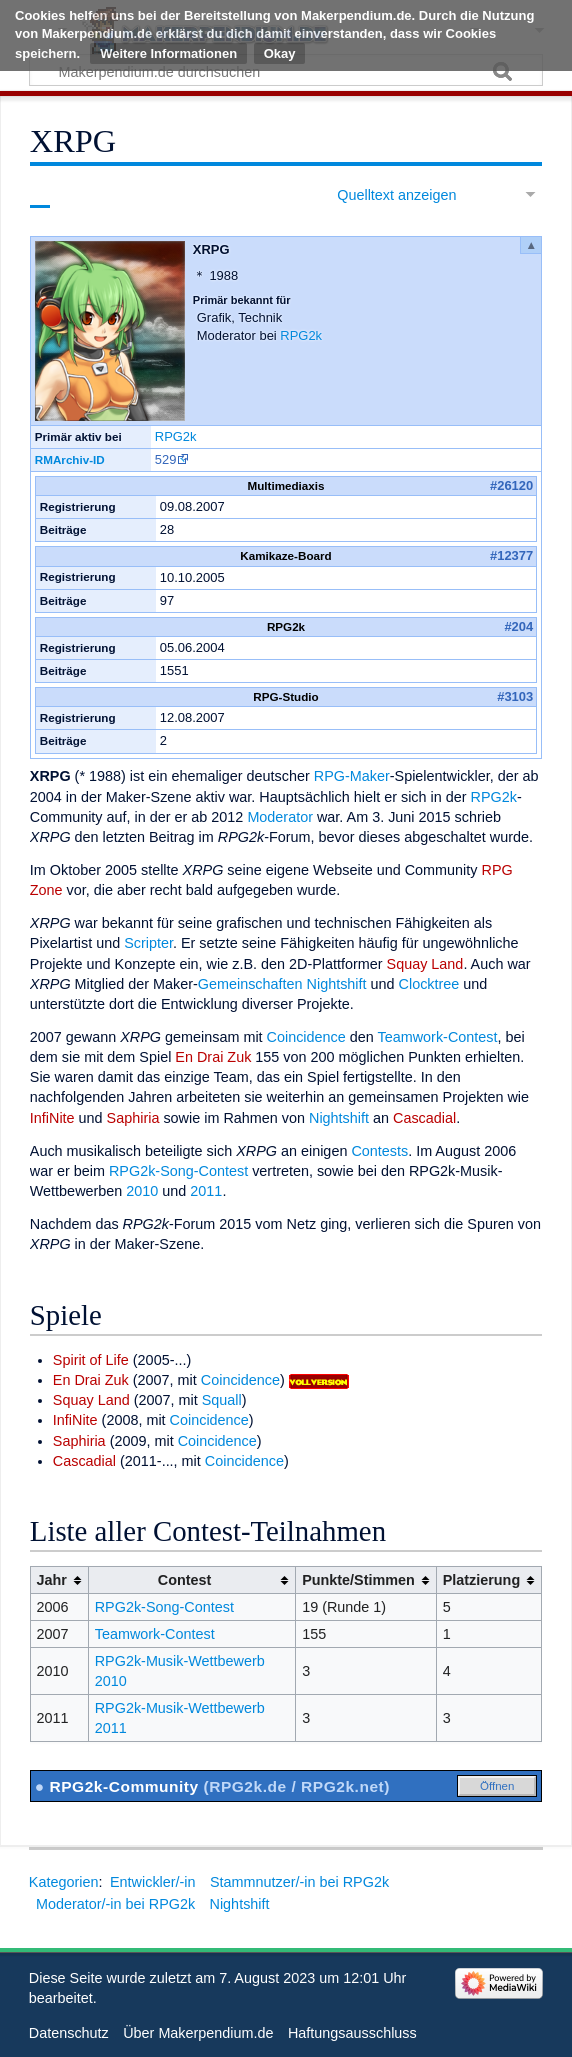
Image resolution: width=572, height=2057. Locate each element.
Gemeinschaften (250, 984)
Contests (379, 1151)
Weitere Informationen (168, 53)
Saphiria (133, 1118)
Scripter (148, 943)
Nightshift (337, 984)
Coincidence (306, 1037)
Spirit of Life (91, 1360)
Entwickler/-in (153, 1882)
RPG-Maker (352, 776)
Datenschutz (69, 2033)
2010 (142, 1191)
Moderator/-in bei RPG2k (115, 1904)
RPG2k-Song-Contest (178, 1171)
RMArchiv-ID (70, 459)
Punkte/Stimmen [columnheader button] (358, 1580)
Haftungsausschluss (352, 2033)
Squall (222, 1400)
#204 (518, 626)
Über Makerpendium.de (198, 2033)
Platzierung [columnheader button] (482, 1580)
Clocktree (429, 984)
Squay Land (425, 964)
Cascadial (424, 1118)
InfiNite (52, 1118)
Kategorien (64, 1882)
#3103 (515, 696)
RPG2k (301, 335)
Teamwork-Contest (438, 1037)
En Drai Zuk (213, 1057)
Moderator (280, 817)
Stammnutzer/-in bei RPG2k (299, 1882)
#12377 (511, 555)
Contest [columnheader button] (185, 1580)
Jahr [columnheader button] (52, 1580)
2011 (206, 1191)
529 (166, 459)
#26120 (511, 485)
